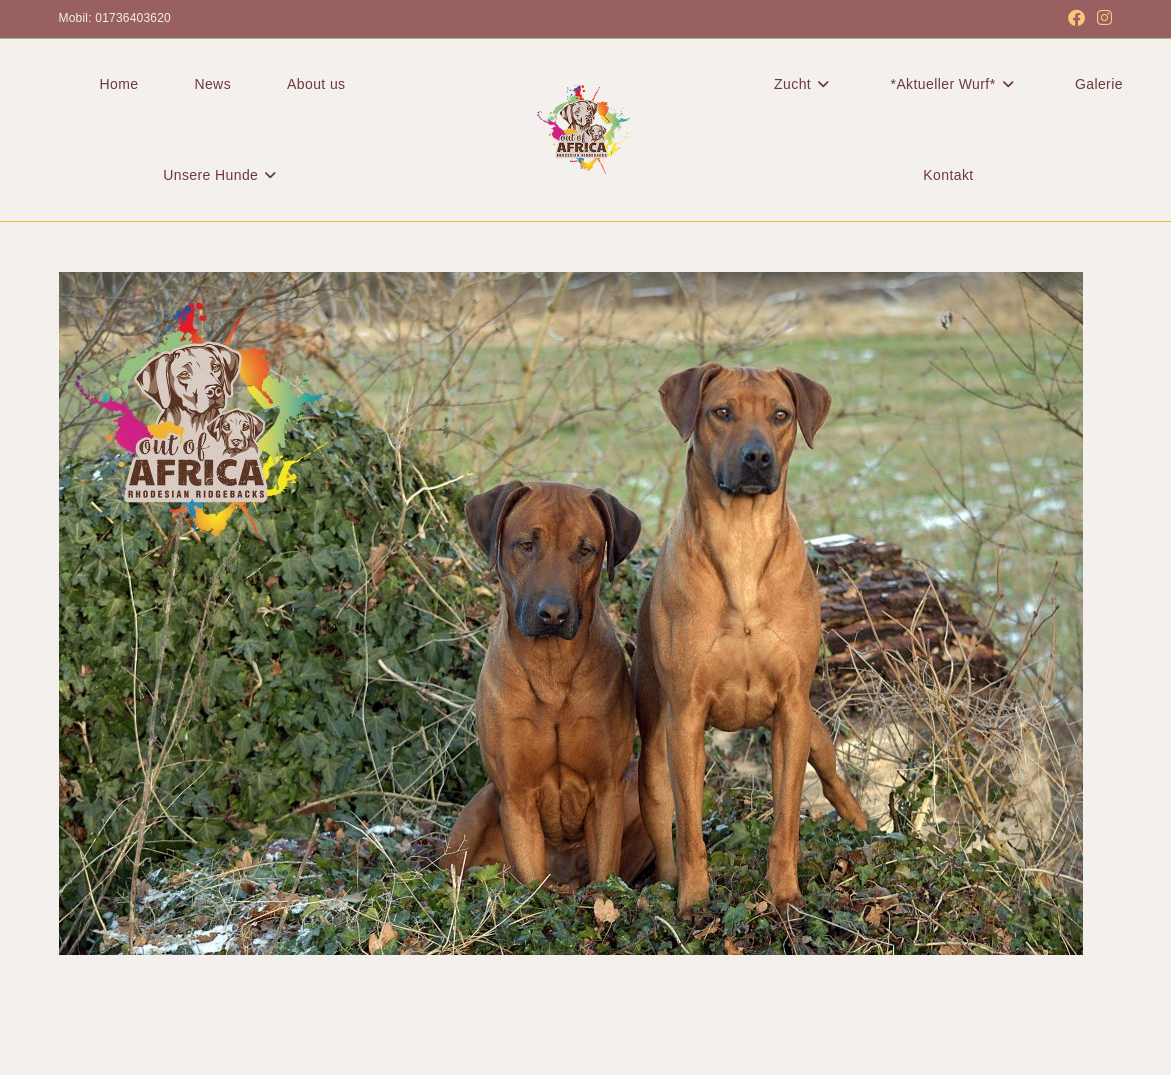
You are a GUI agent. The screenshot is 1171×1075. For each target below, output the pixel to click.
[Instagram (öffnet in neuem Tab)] (1101, 19)
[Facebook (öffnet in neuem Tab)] (1076, 19)
